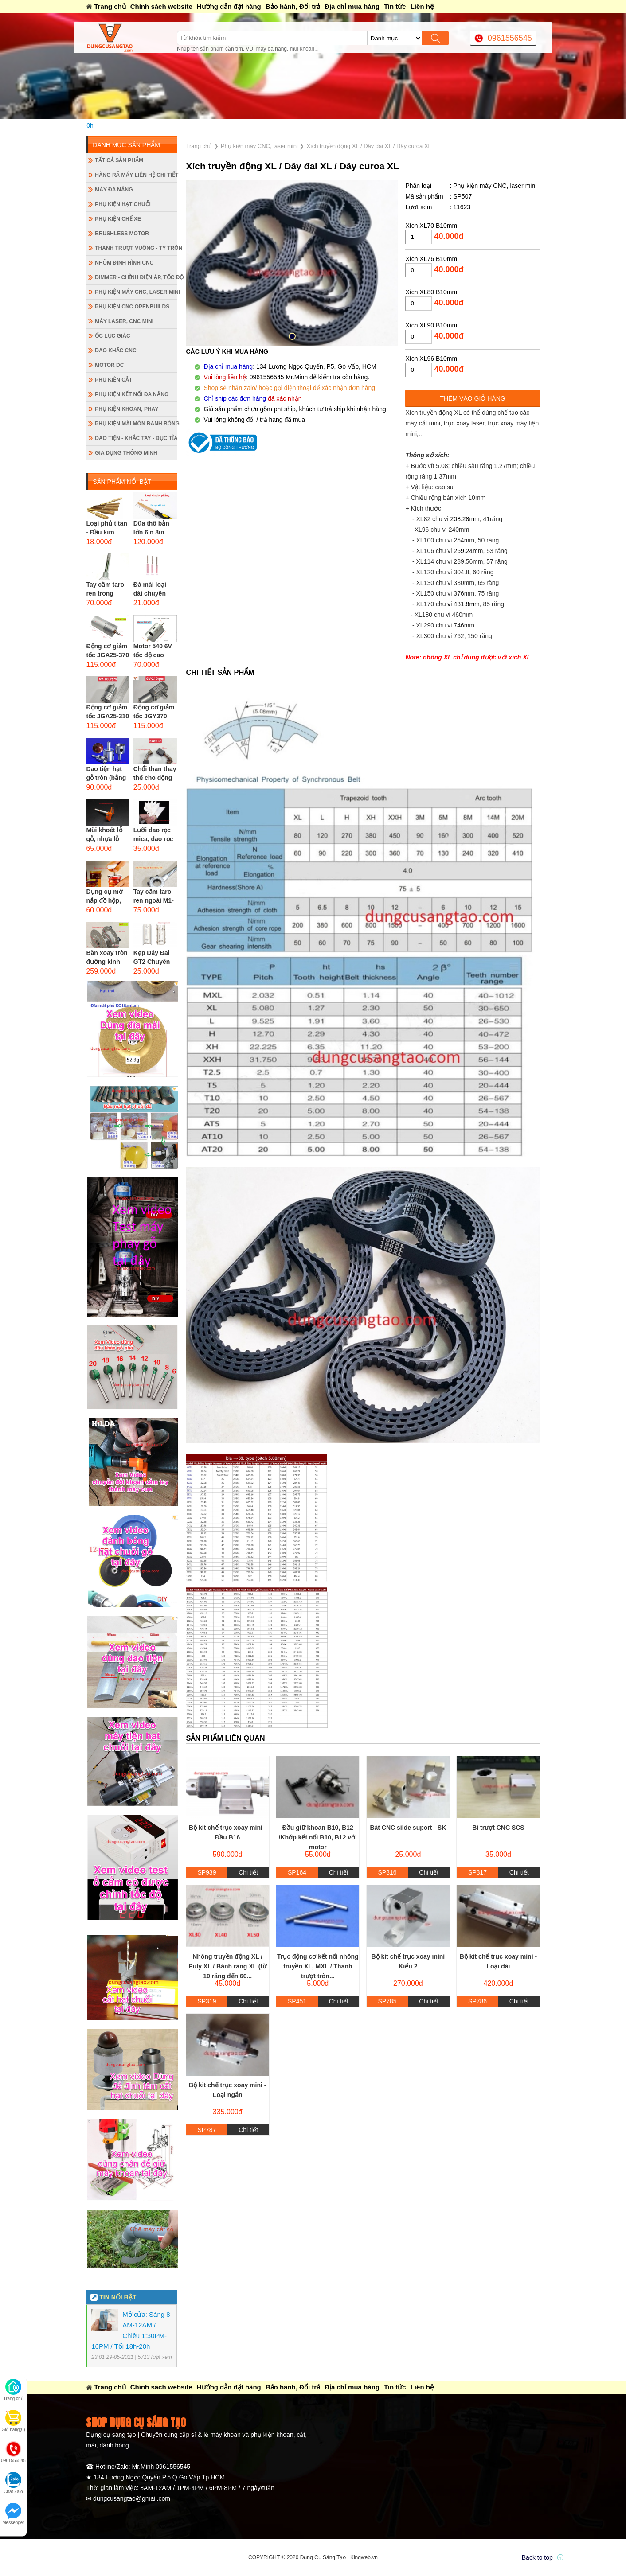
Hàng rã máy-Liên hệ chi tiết (136, 175)
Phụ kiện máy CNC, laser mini (136, 292)
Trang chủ (110, 6)
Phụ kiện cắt (113, 380)
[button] (292, 336)
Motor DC (109, 365)
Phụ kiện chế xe (118, 219)
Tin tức (395, 6)
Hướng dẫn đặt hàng (229, 6)
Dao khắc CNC (115, 350)
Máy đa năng (114, 190)
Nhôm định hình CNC (124, 263)
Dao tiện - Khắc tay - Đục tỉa (136, 438)
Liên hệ (422, 6)
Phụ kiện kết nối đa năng (131, 394)
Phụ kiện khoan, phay (126, 409)
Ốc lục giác (112, 336)
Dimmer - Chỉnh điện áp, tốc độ (136, 277)
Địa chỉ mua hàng (352, 6)
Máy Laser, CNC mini (124, 321)
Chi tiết (248, 1872)
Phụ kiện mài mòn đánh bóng (136, 424)
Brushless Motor (122, 233)
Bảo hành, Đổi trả (293, 6)
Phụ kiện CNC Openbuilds (132, 307)
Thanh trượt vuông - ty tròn (136, 248)
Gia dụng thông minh (126, 453)
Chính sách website (161, 6)
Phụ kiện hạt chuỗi (123, 204)
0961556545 (510, 38)
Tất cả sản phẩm (119, 160)
